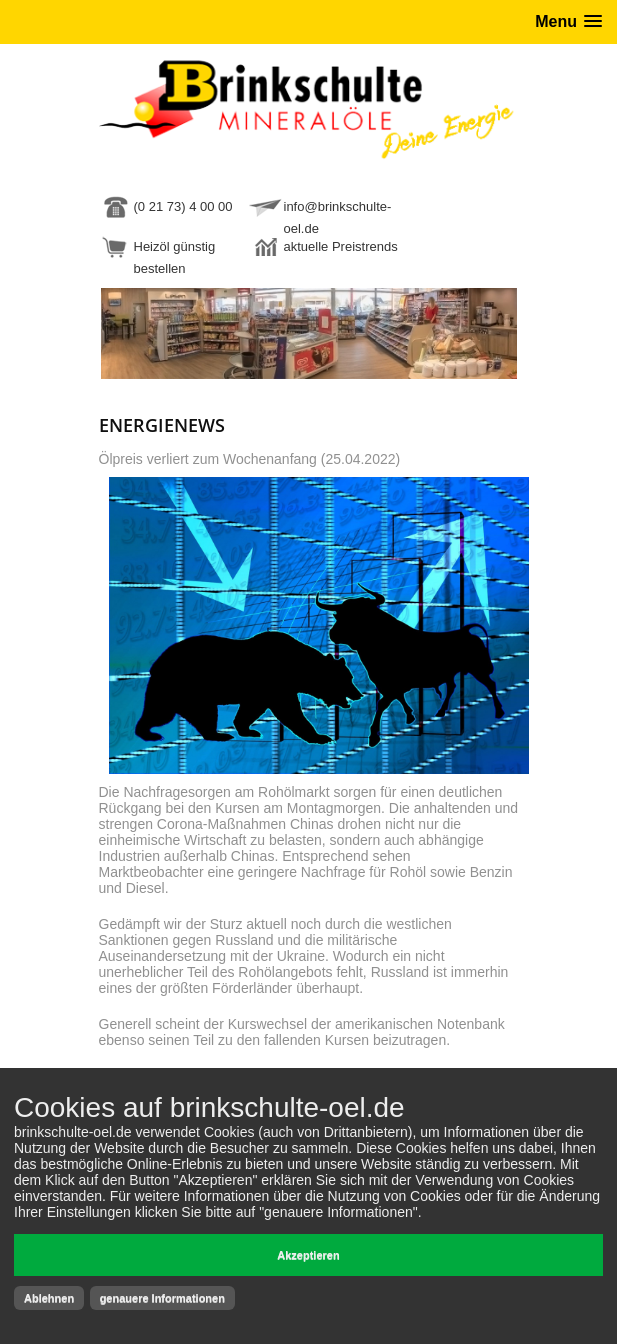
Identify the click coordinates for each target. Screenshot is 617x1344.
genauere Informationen (162, 1298)
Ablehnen (49, 1298)
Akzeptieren (308, 1255)
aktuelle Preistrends (341, 246)
